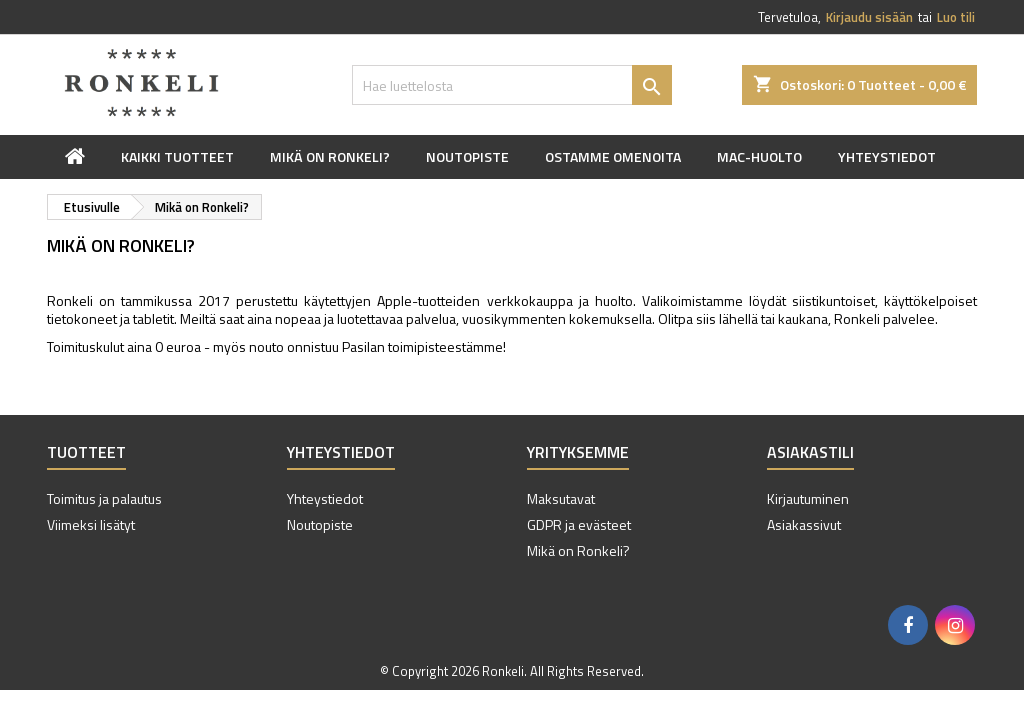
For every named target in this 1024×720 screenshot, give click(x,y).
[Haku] (512, 85)
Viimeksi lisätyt (91, 524)
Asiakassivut (804, 524)
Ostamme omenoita (613, 156)
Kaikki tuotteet (177, 156)
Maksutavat (561, 498)
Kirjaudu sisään (869, 17)
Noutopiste (467, 156)
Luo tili (956, 17)
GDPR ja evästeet (579, 524)
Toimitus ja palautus (104, 498)
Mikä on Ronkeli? (330, 156)
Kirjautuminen (808, 498)
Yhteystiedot (887, 156)
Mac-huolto (759, 156)
